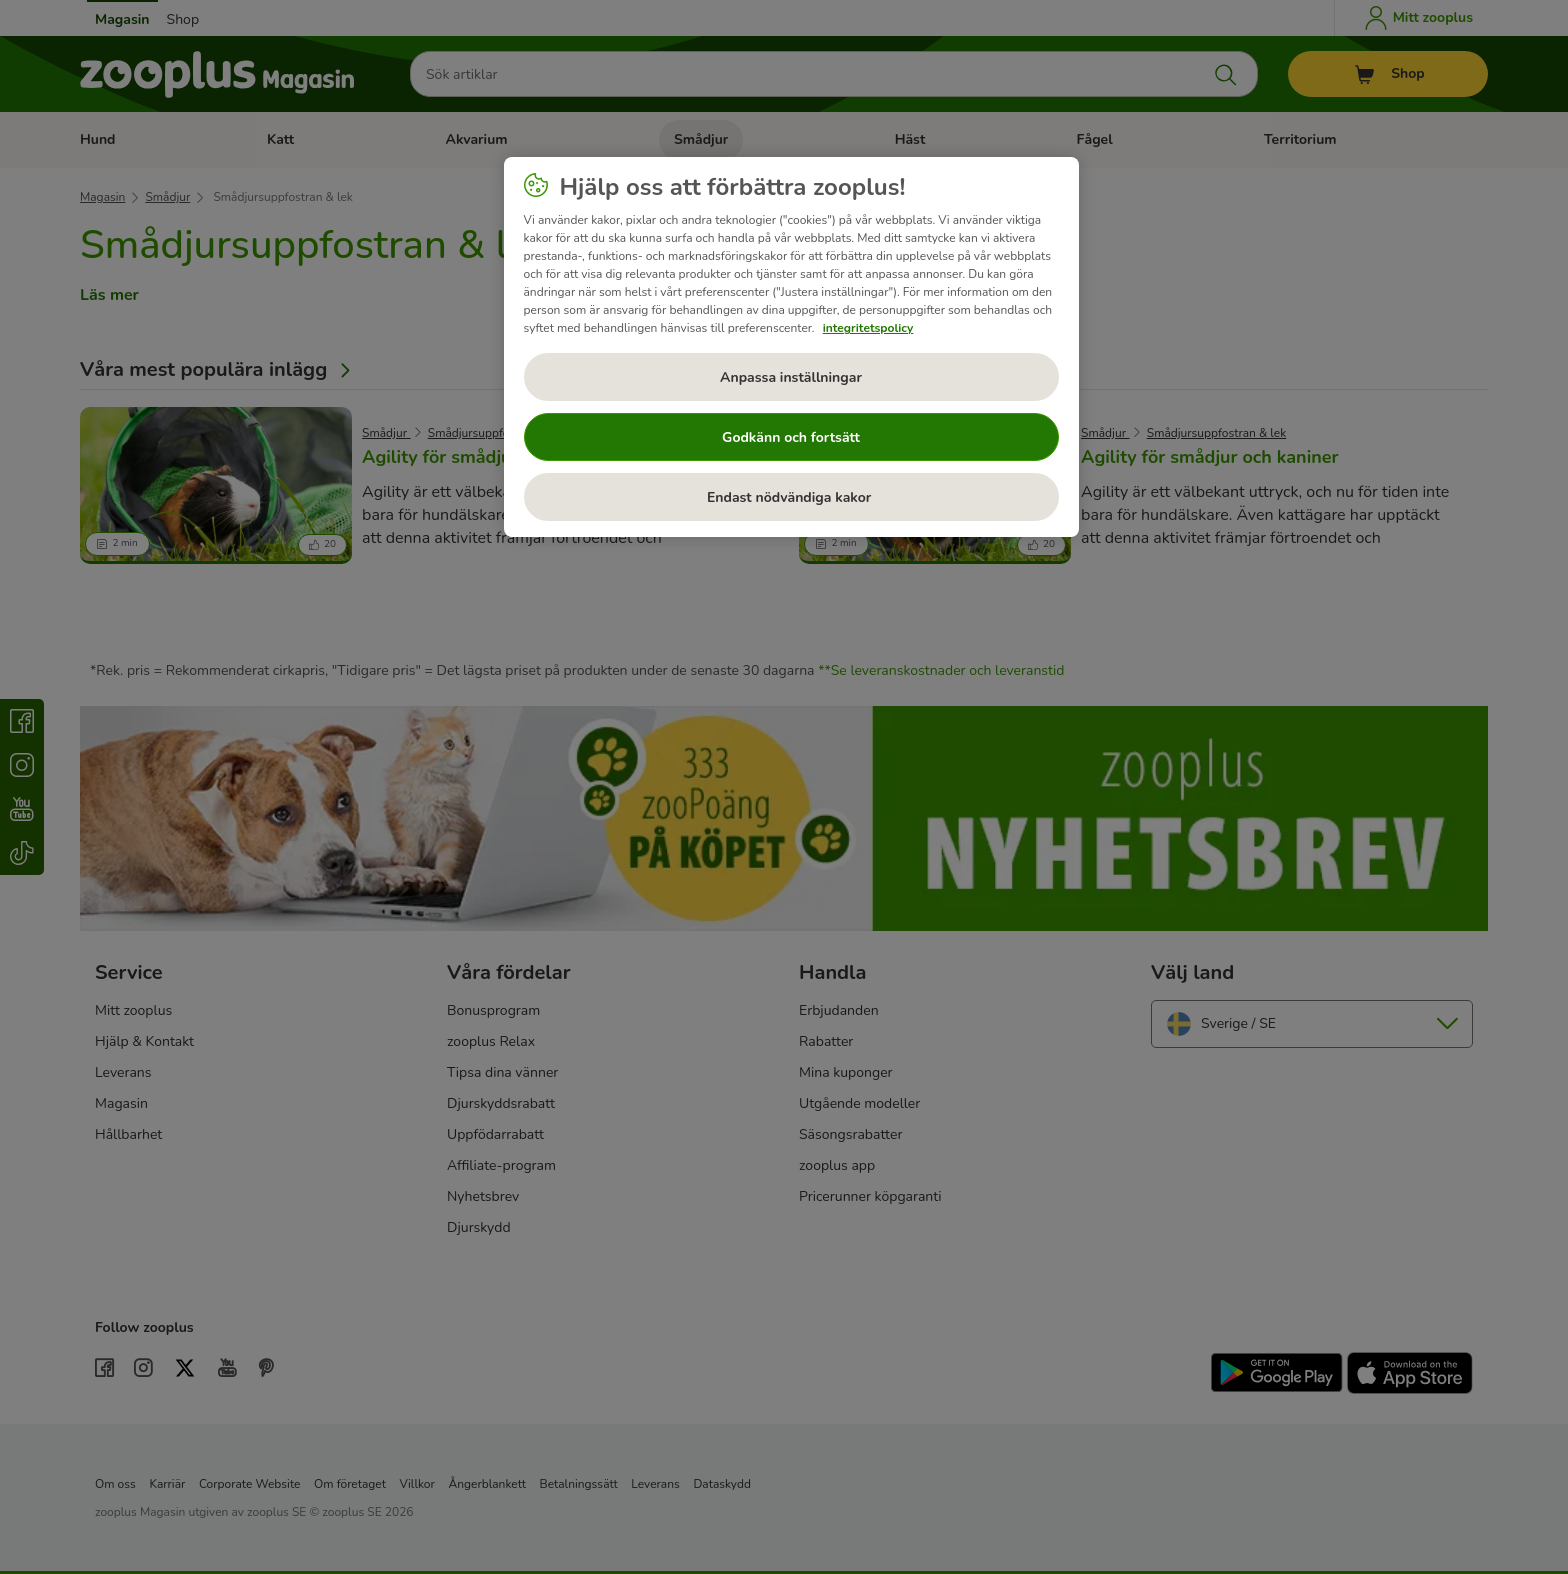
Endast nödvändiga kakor (791, 497)
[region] (791, 347)
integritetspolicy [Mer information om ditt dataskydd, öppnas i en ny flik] (868, 328)
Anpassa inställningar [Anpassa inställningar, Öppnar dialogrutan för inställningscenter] (791, 377)
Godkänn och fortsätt (791, 437)
